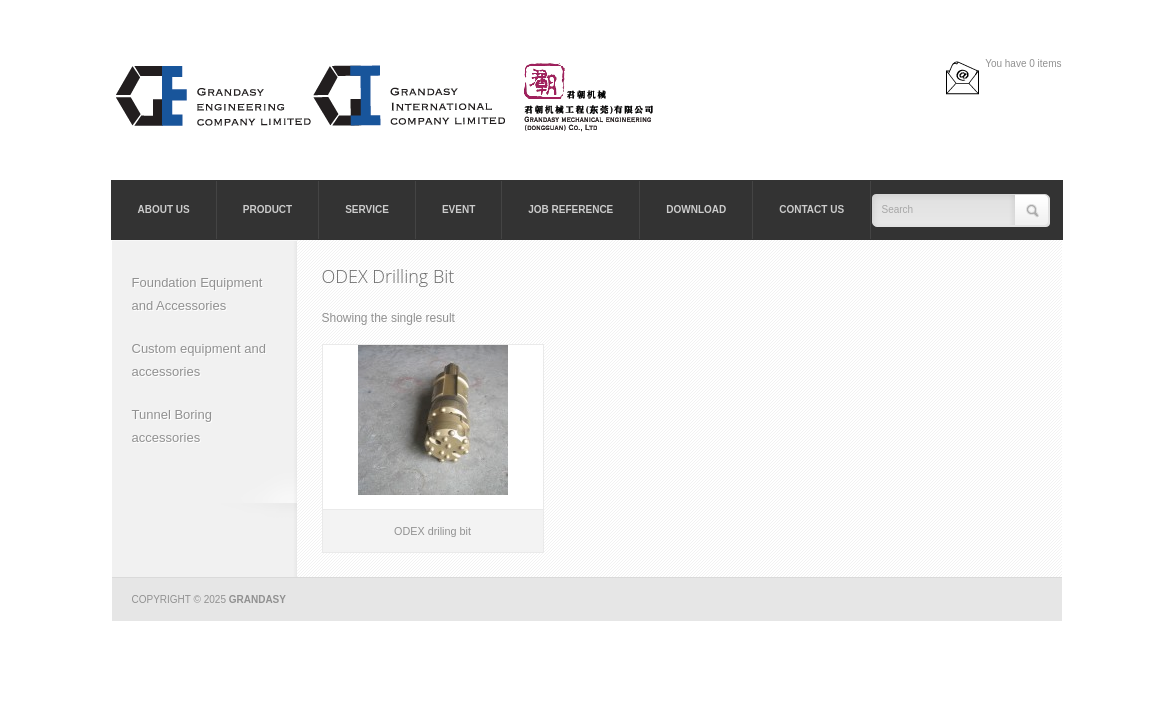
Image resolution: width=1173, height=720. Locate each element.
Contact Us (811, 209)
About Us (164, 209)
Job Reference (570, 209)
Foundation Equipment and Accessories (197, 294)
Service (367, 209)
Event (458, 209)
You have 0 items (1023, 63)
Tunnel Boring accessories (172, 426)
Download (696, 209)
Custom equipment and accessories (199, 360)
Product (267, 209)
